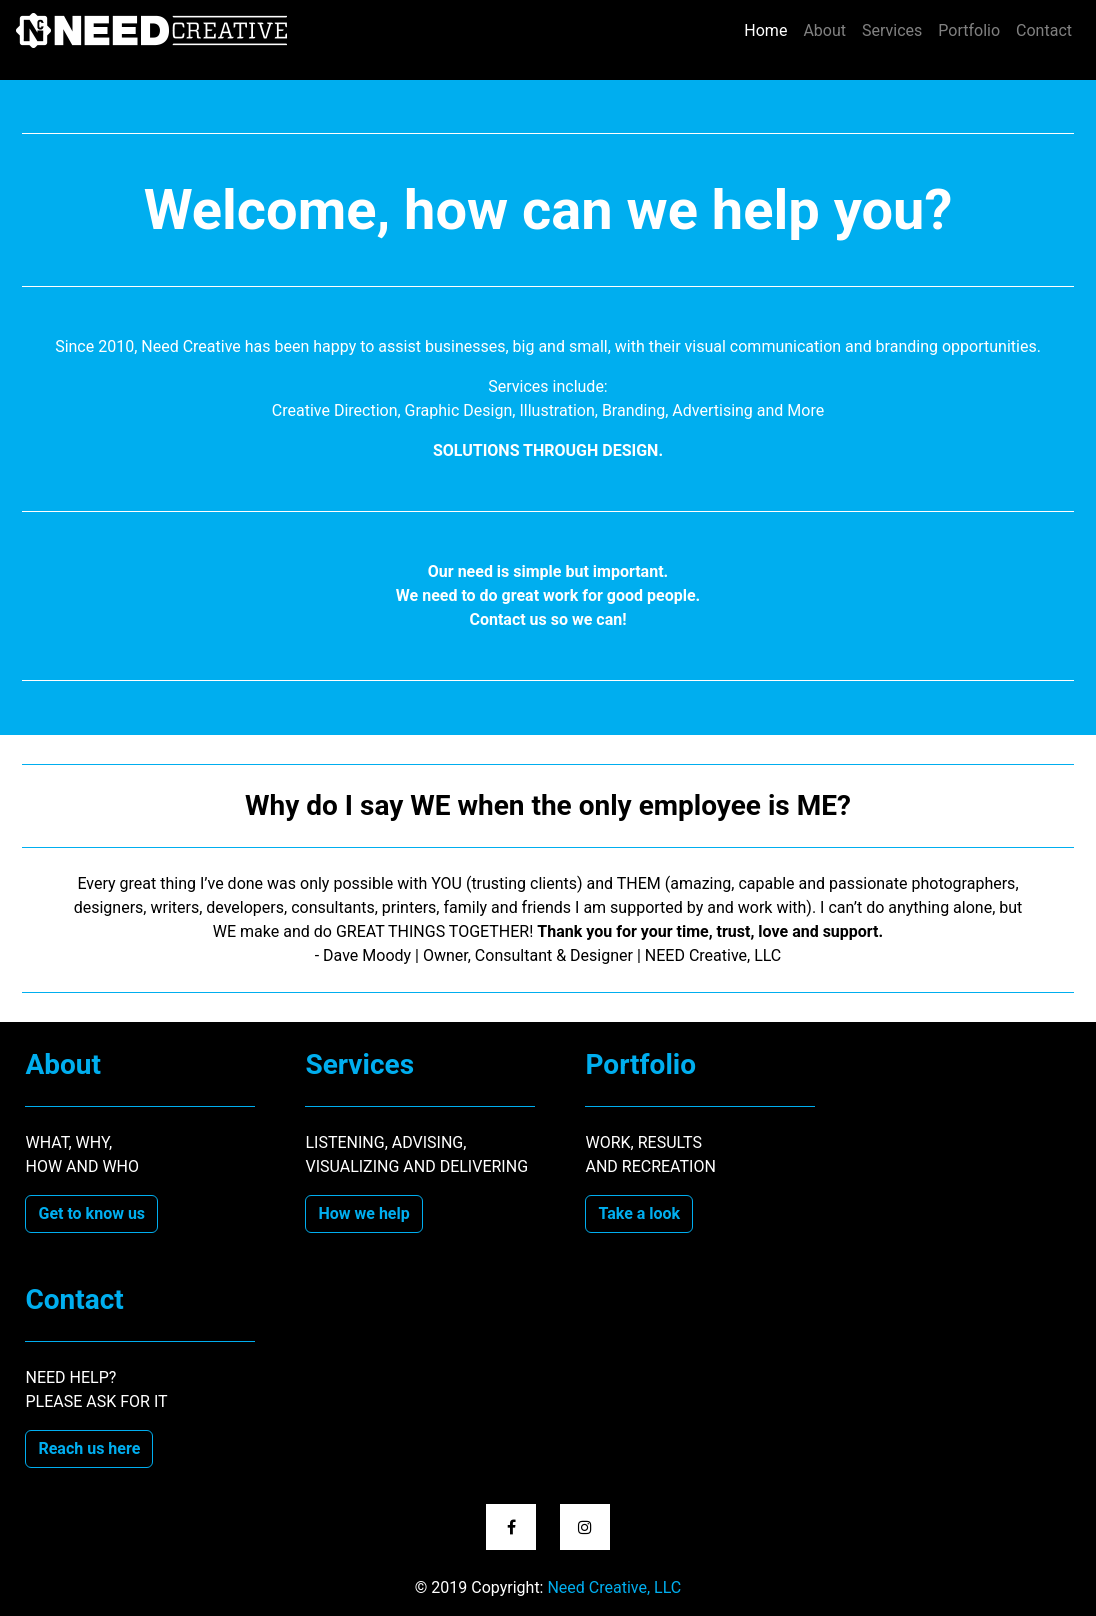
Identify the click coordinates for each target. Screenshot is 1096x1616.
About (824, 30)
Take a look (639, 1213)
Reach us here (89, 1448)
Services (892, 30)
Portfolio (969, 30)
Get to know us (91, 1213)
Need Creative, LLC (614, 1587)
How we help (363, 1213)
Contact (1044, 30)
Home (769, 29)
